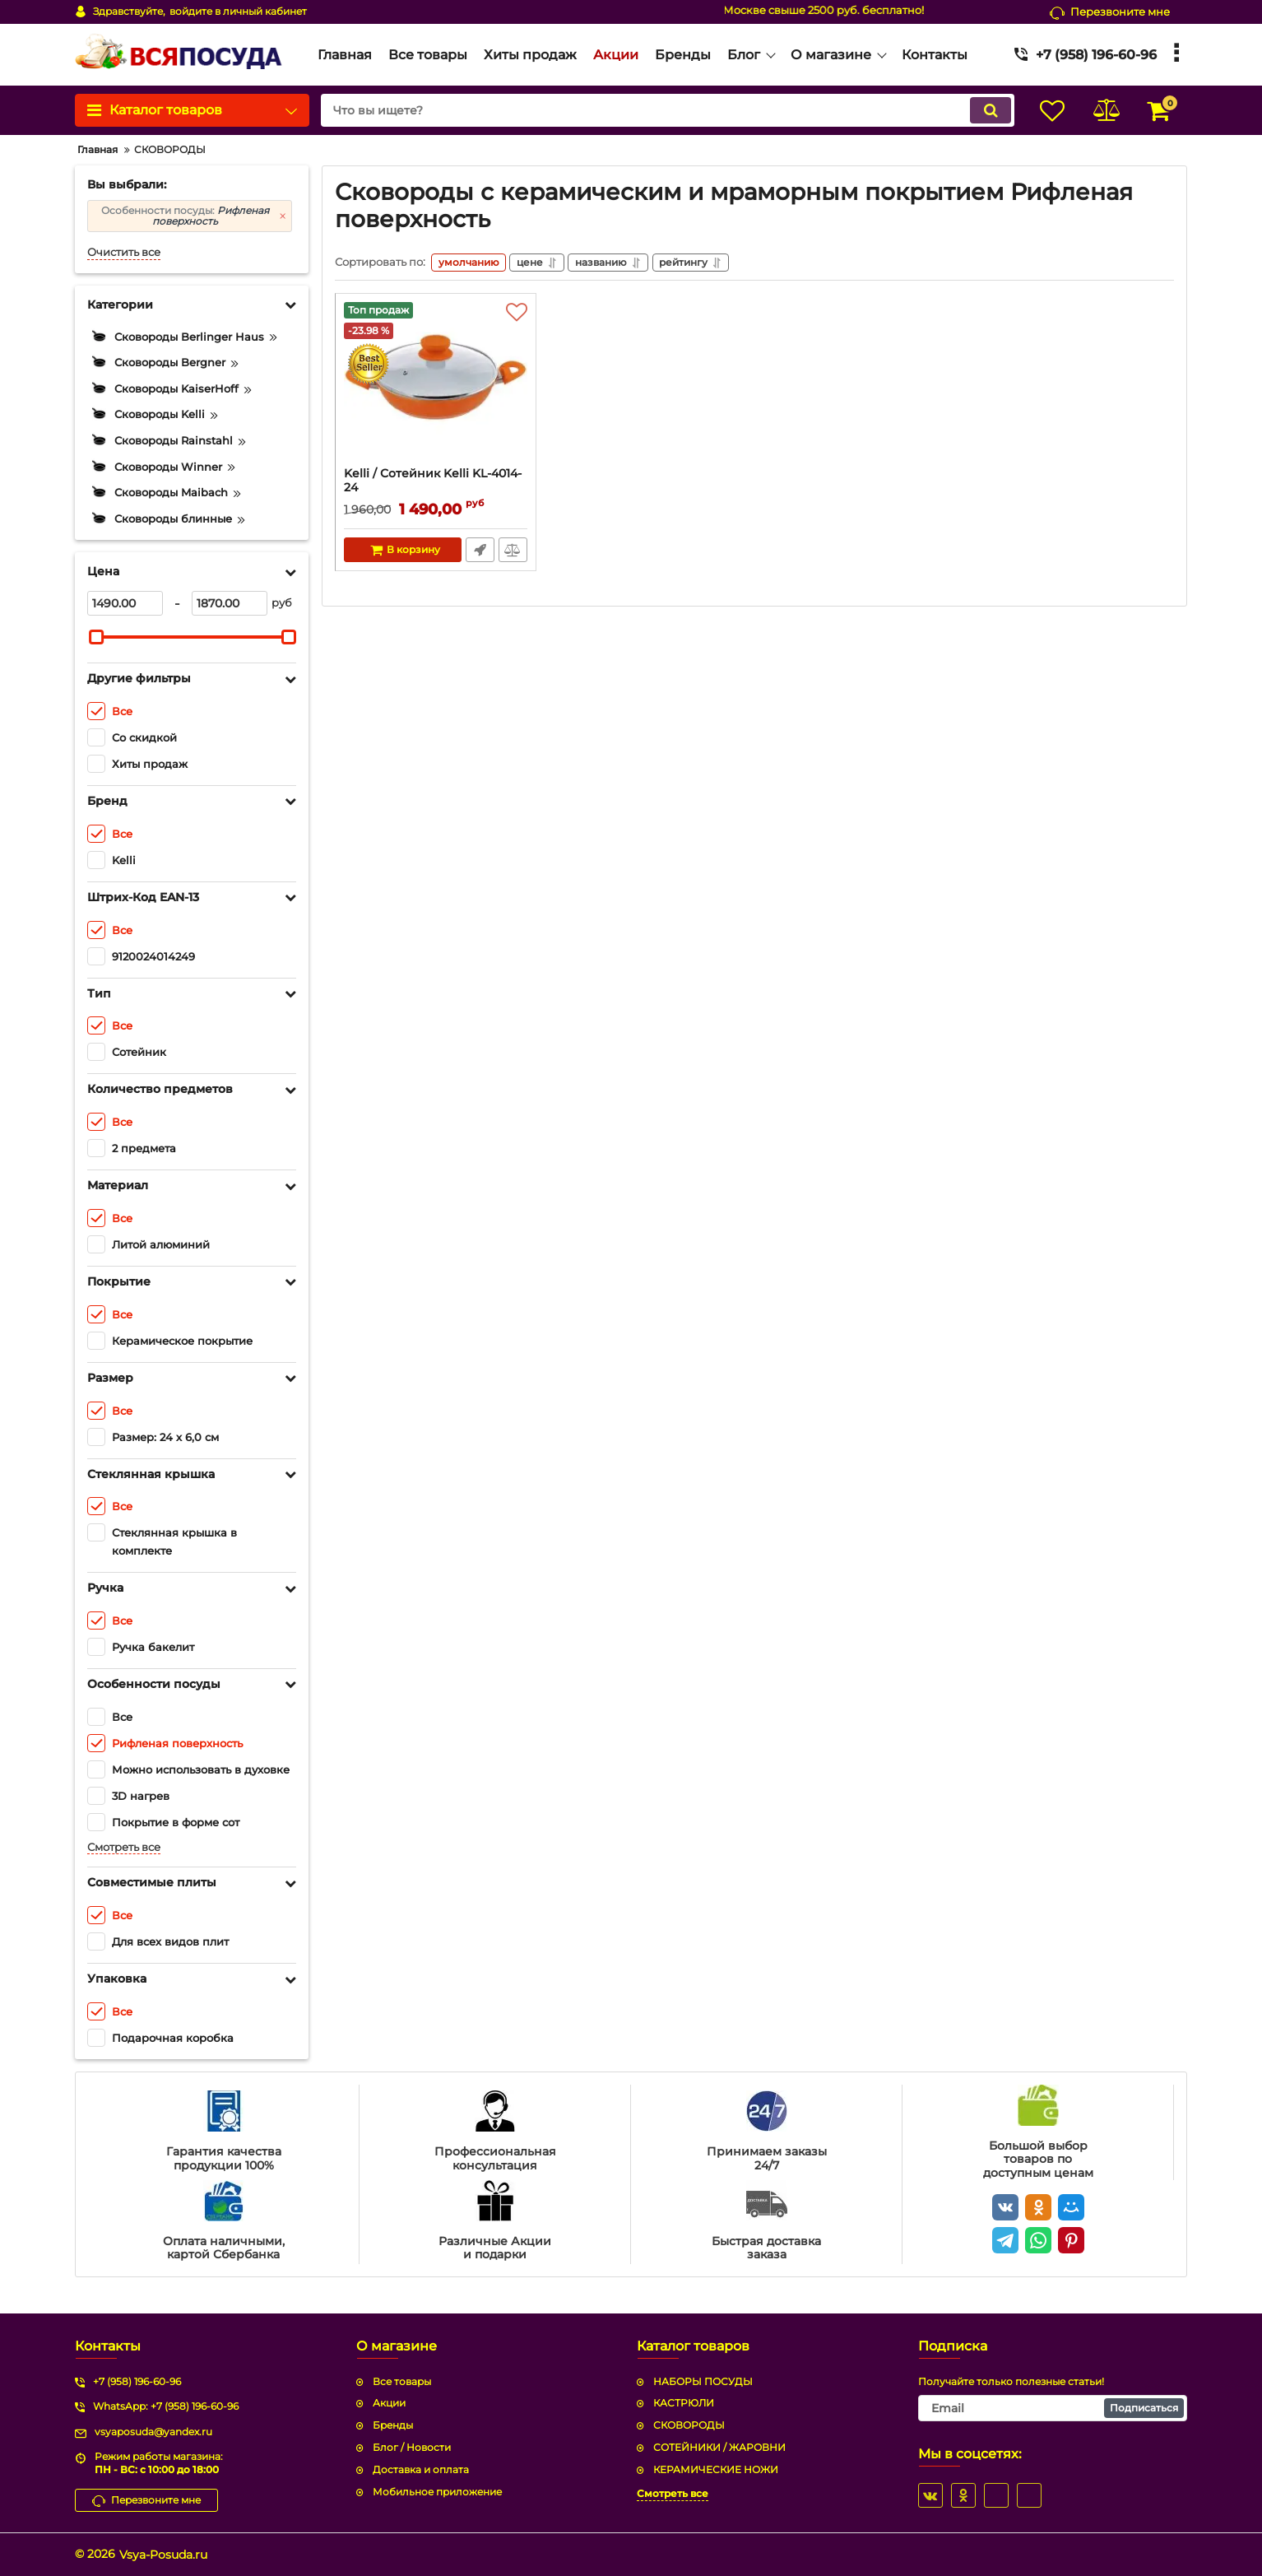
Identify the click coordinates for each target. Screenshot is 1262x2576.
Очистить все (123, 252)
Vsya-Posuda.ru (163, 2554)
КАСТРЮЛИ (683, 2403)
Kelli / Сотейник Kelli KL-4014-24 (435, 490)
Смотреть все (123, 1847)
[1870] (229, 603)
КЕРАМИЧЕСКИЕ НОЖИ (715, 2469)
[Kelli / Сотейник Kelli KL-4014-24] (435, 387)
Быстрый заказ (480, 552)
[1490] (125, 603)
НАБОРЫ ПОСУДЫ (703, 2381)
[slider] (96, 637)
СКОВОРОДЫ (689, 2425)
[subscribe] (1053, 2408)
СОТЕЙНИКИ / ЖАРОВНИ (719, 2447)
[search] (662, 110)
